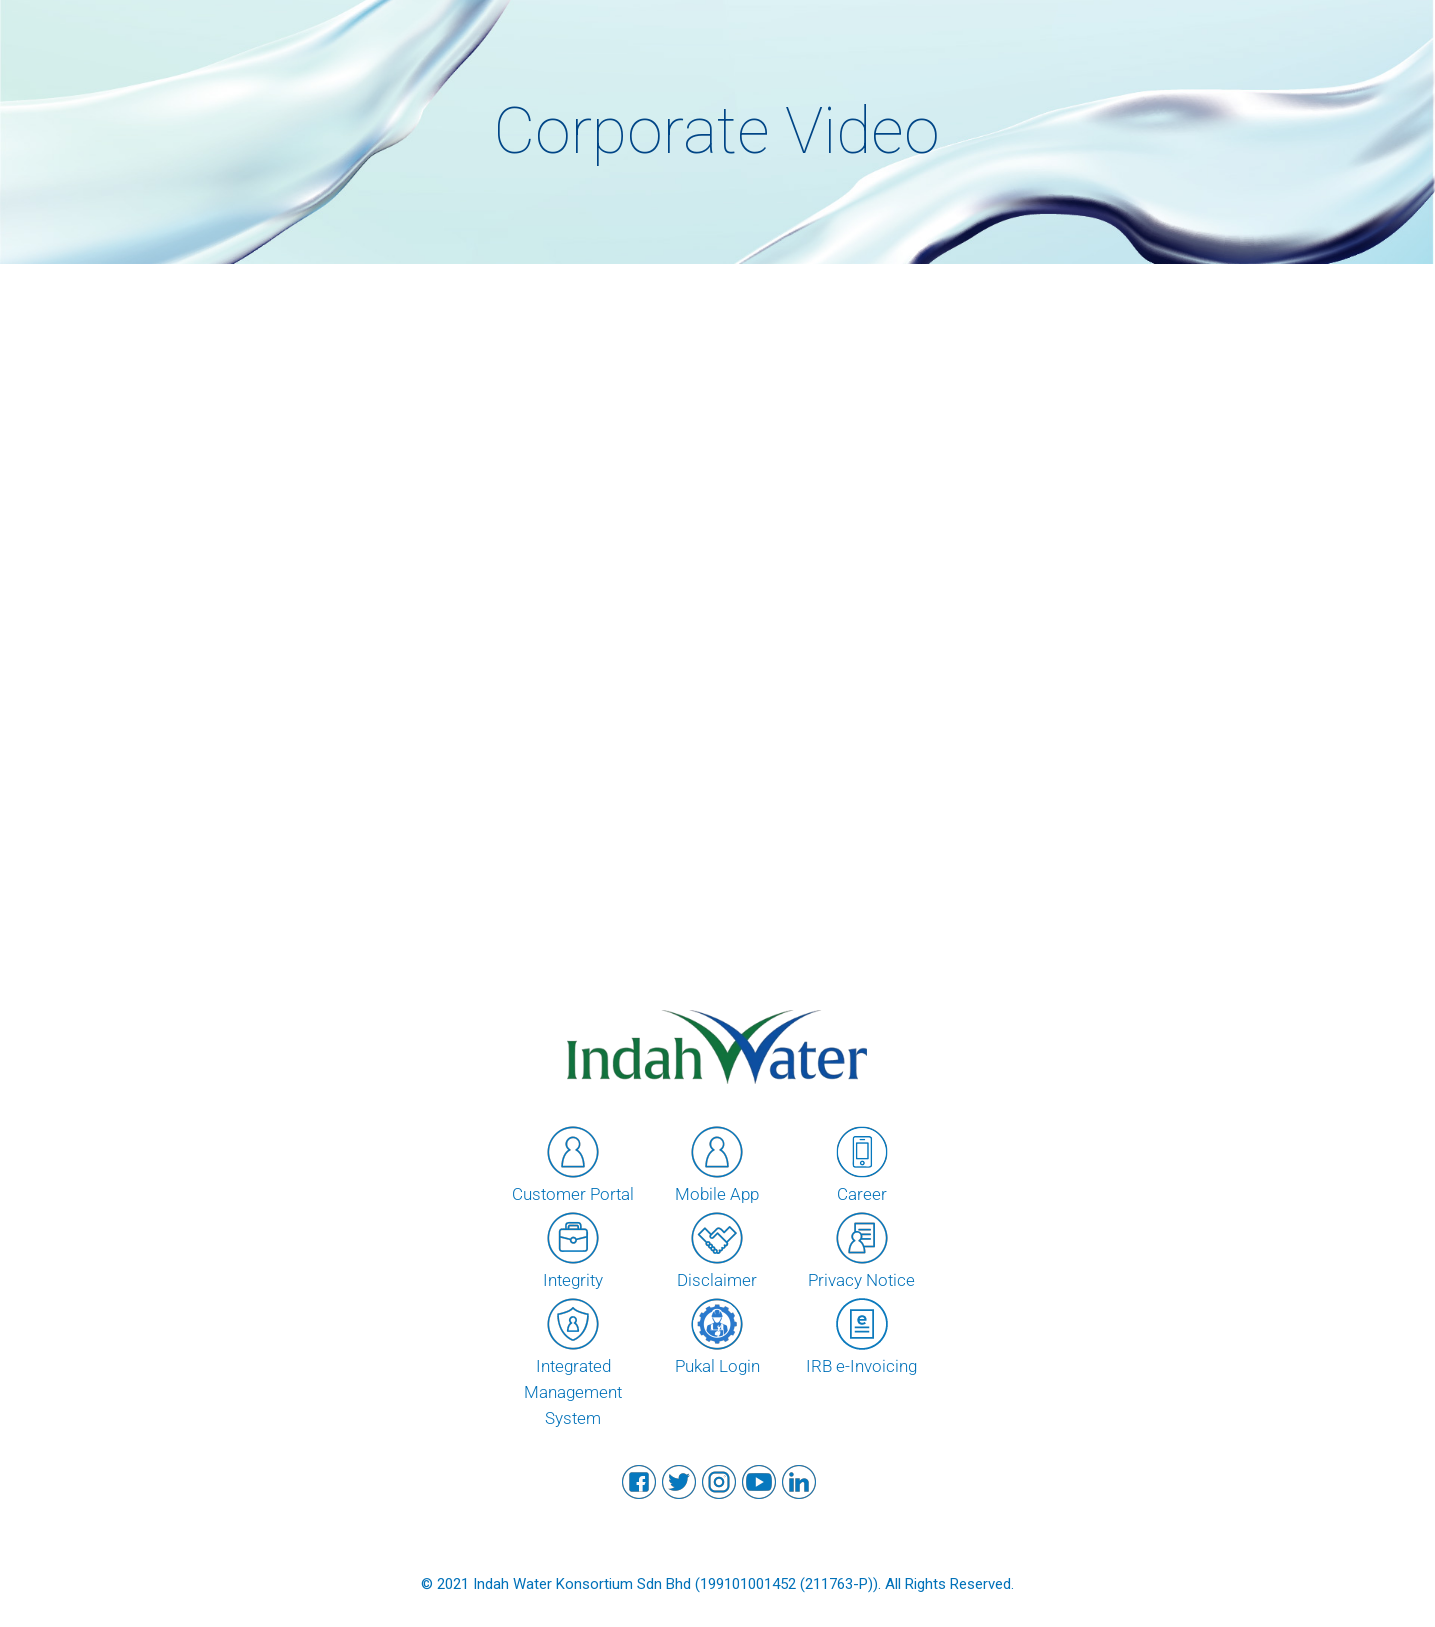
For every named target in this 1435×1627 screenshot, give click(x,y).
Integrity (573, 1249)
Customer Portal (573, 1163)
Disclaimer (717, 1249)
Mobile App (717, 1163)
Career (862, 1163)
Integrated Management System (573, 1361)
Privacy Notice (861, 1249)
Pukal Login (717, 1335)
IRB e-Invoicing (861, 1335)
